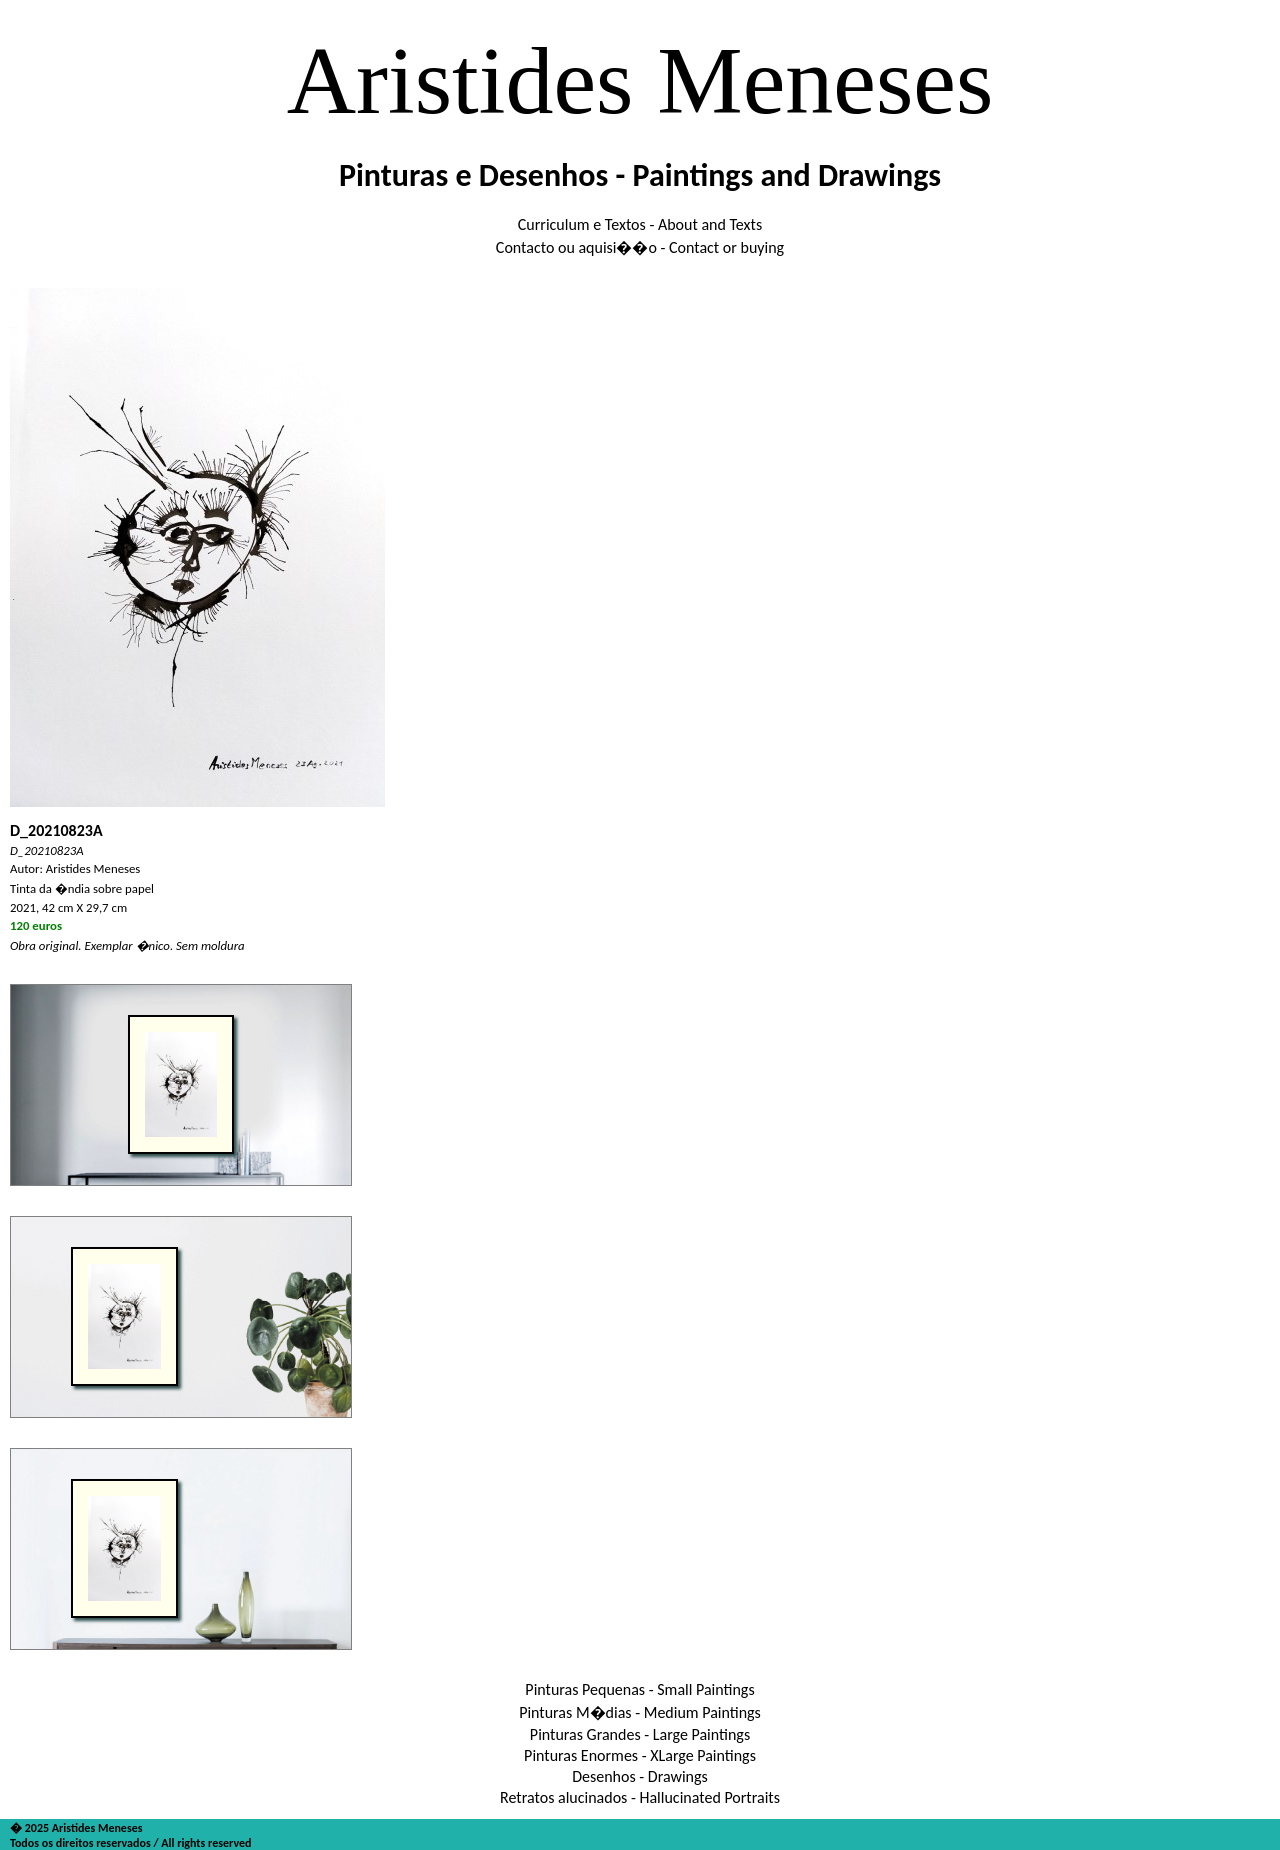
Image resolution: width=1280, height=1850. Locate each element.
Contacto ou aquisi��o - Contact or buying (640, 247)
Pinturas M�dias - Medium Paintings (640, 1712)
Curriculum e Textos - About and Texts (640, 224)
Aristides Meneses (640, 80)
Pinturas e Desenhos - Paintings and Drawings (640, 175)
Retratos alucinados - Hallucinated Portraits (640, 1797)
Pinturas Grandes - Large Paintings (640, 1734)
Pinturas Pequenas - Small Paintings (639, 1689)
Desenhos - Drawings (640, 1776)
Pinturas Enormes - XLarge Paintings (640, 1755)
